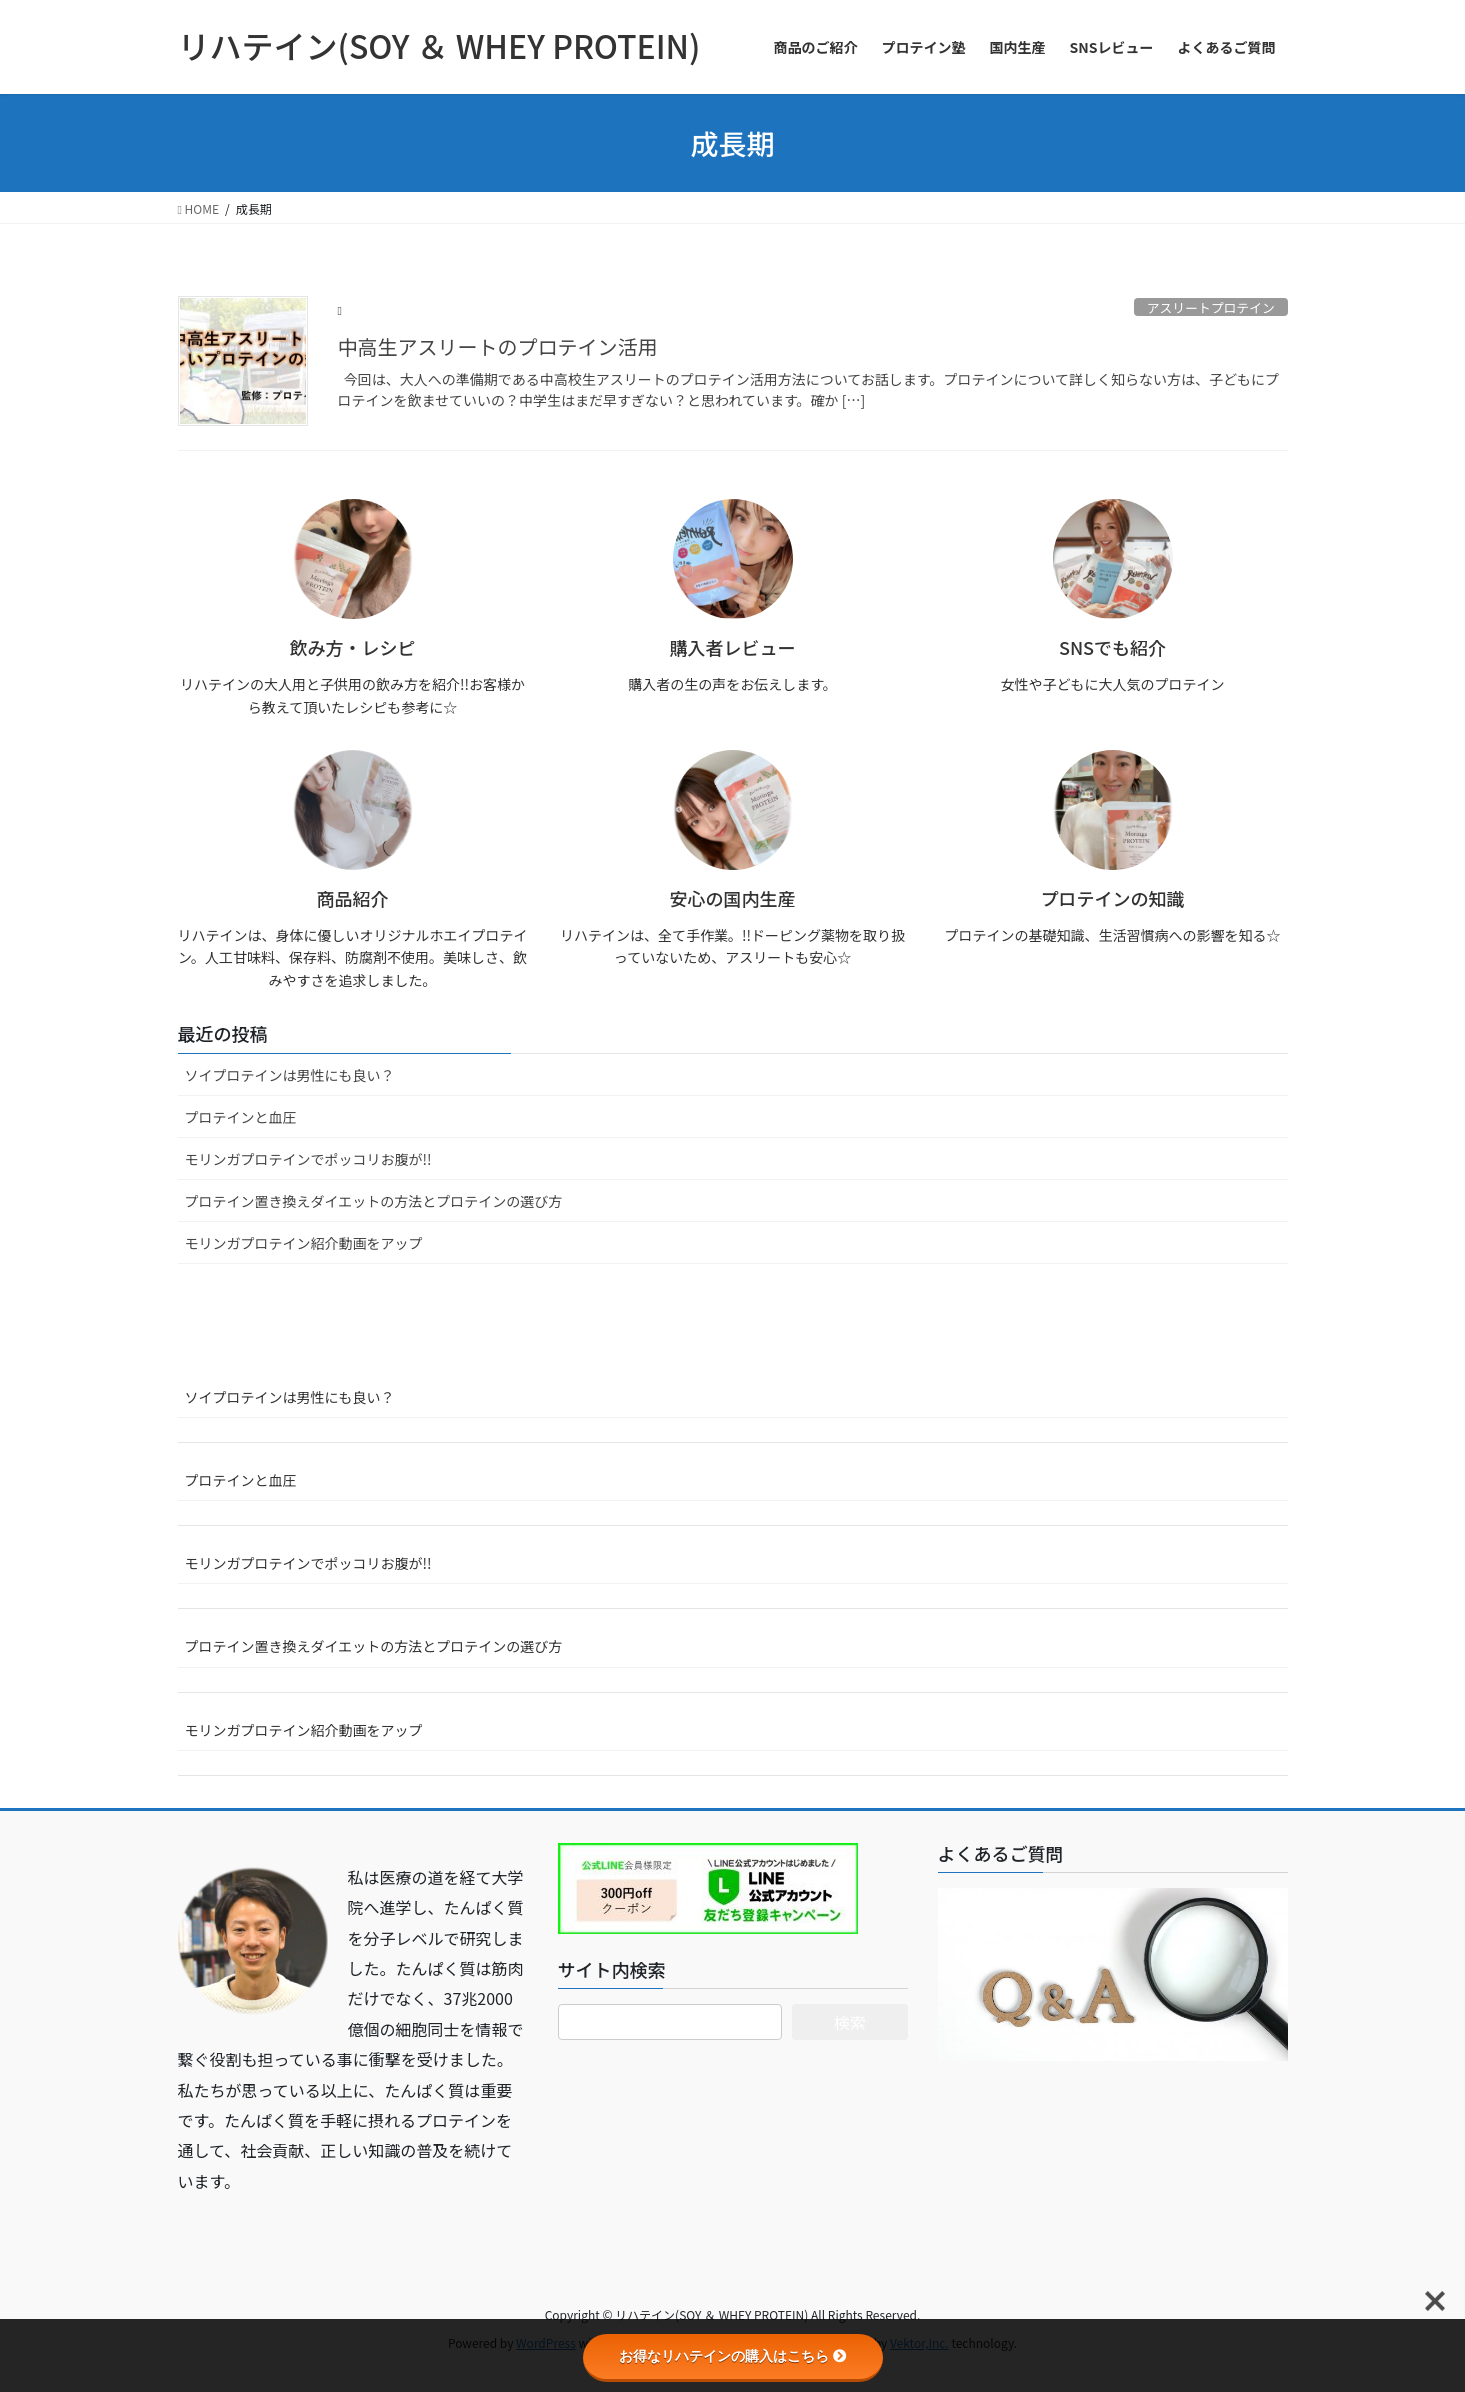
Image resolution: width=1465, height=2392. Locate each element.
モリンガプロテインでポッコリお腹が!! (308, 1159)
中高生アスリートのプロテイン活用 (498, 346)
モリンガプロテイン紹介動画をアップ (304, 1243)
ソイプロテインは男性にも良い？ (290, 1075)
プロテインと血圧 (241, 1117)
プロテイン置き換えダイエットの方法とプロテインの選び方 (374, 1201)
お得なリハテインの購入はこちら (733, 2356)
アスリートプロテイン (1211, 307)
